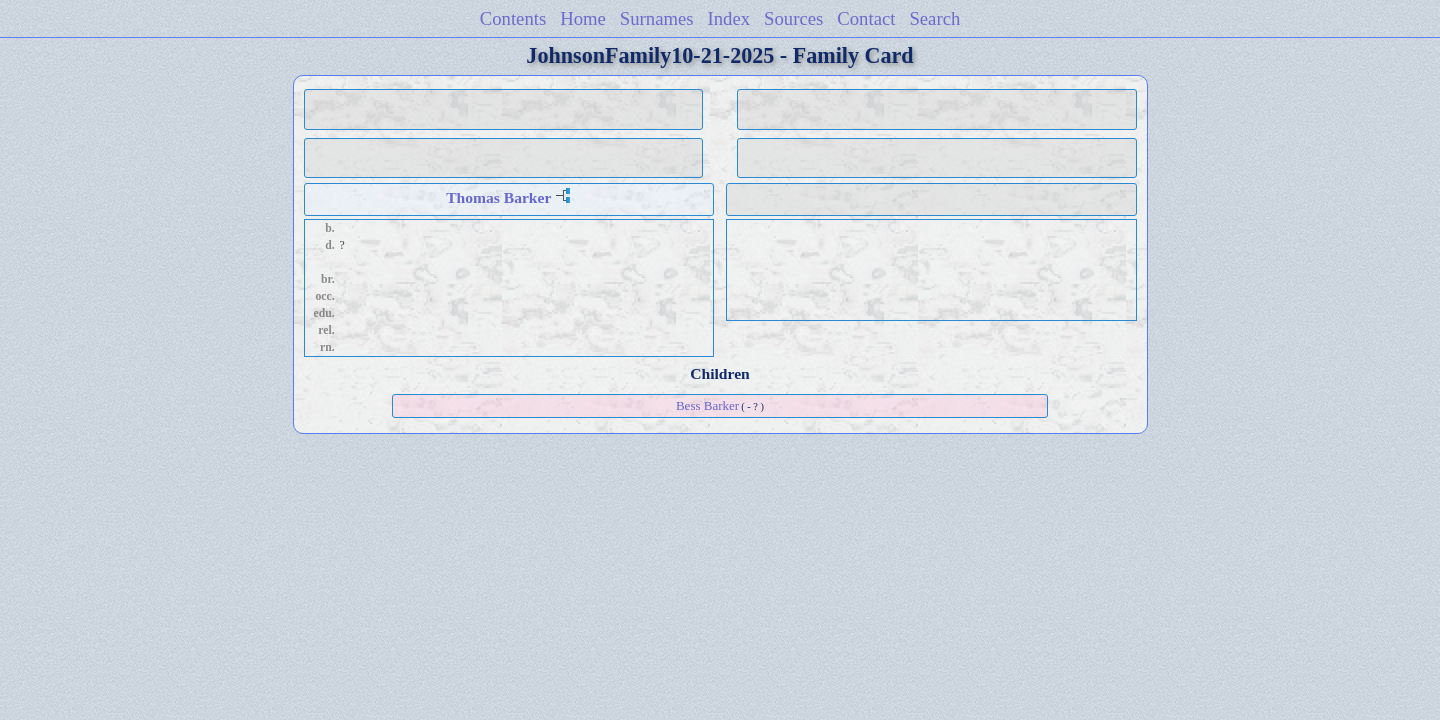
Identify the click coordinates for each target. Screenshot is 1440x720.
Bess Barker (707, 405)
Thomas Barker (498, 197)
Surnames (657, 18)
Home (583, 18)
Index (729, 18)
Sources (793, 18)
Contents (513, 18)
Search (934, 18)
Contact (866, 18)
